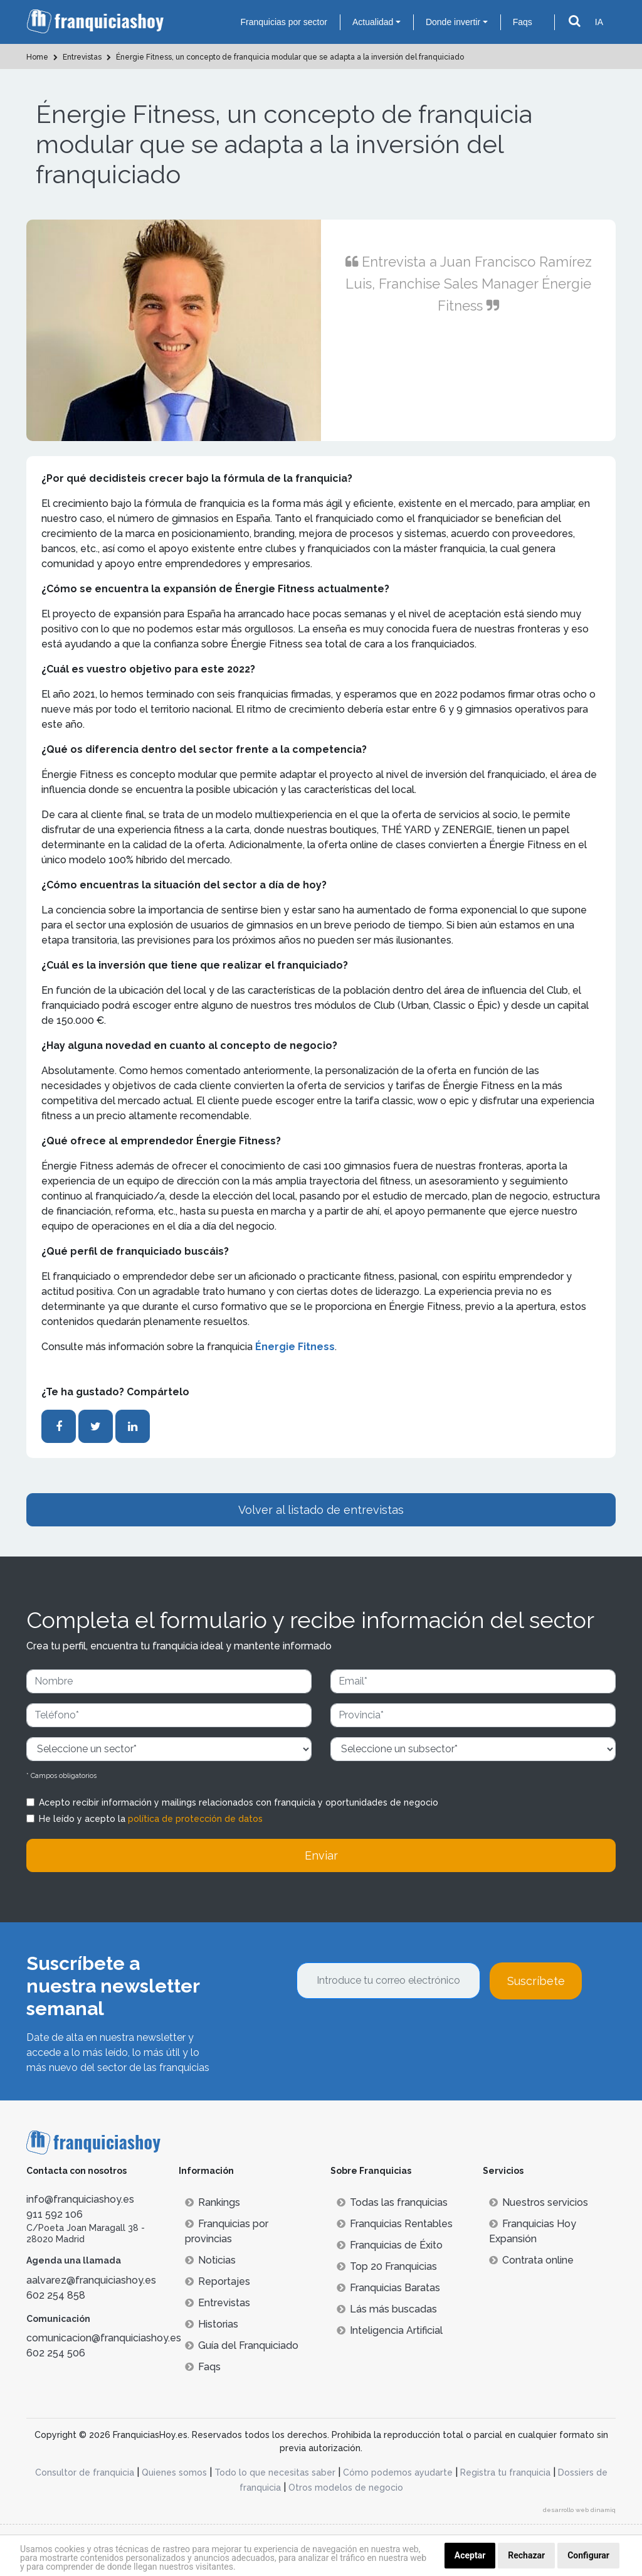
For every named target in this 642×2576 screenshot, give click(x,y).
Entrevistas (217, 2303)
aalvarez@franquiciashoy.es (91, 2280)
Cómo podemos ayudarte (398, 2472)
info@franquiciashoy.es (80, 2199)
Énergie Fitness (294, 1347)
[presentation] (392, 2033)
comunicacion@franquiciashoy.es (103, 2338)
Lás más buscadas (387, 2309)
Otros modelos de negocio (345, 2488)
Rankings (212, 2202)
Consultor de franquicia (84, 2472)
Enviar (321, 1855)
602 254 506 (55, 2353)
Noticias (210, 2260)
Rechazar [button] (526, 2555)
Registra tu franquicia (505, 2472)
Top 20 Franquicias (387, 2266)
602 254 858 (55, 2295)
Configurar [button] (588, 2555)
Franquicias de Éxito (390, 2245)
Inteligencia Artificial (390, 2330)
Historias (211, 2324)
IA (599, 22)
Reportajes (217, 2281)
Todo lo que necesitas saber (274, 2472)
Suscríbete (536, 1981)
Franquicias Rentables (395, 2224)
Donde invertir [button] (453, 22)
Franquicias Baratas (388, 2288)
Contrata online (531, 2260)
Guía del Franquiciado (241, 2345)
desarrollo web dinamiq (579, 2509)
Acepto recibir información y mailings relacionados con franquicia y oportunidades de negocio (238, 1802)
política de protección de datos (195, 1819)
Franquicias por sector (283, 22)
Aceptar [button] (470, 2555)
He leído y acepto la (151, 1819)
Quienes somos (174, 2472)
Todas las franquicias (392, 2202)
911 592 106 (54, 2214)
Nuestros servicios (538, 2202)
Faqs (522, 22)
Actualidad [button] (372, 22)
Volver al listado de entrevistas (321, 1509)
